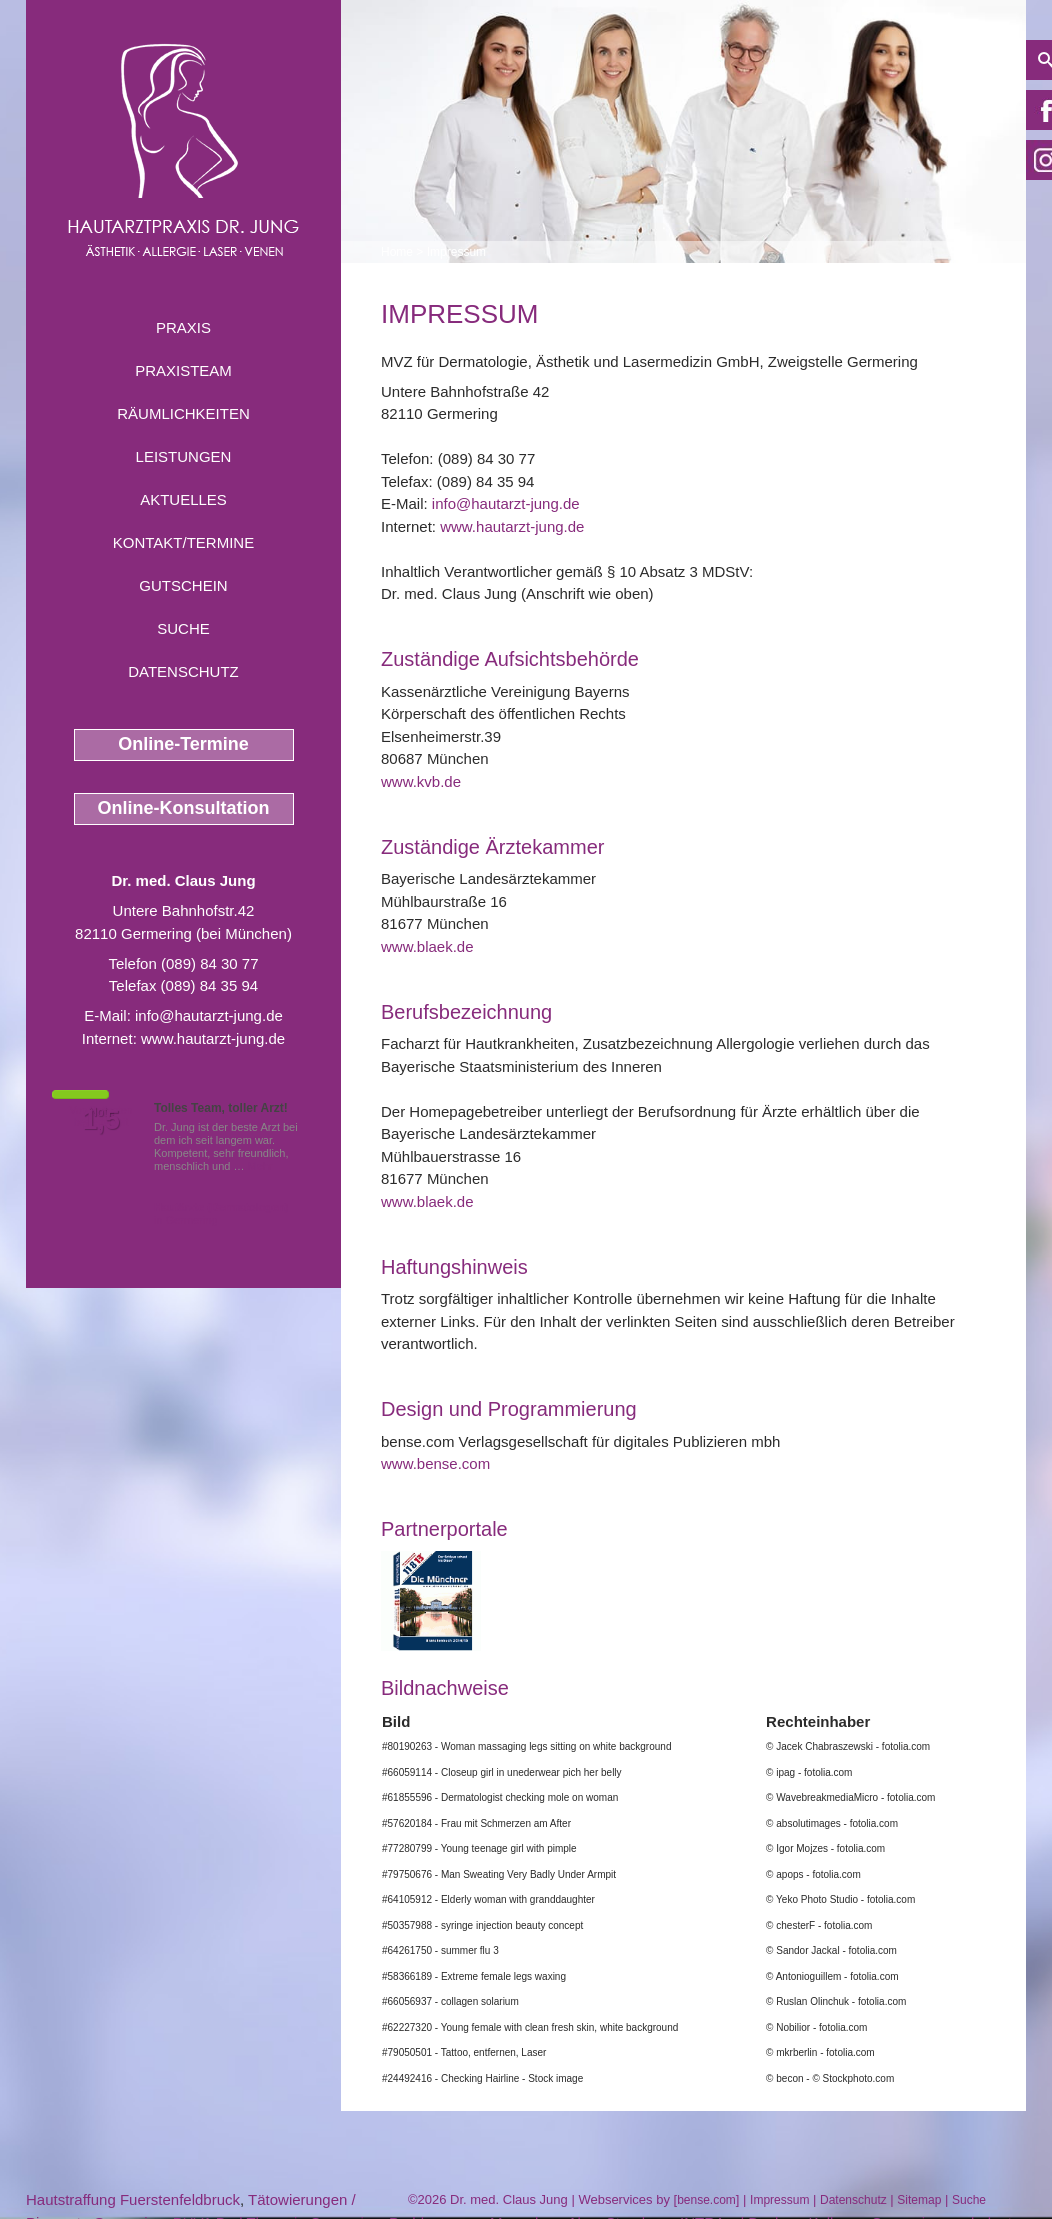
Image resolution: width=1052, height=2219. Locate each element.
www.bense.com (435, 1463)
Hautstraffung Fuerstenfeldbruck (133, 2199)
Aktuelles (183, 499)
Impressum (456, 252)
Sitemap (919, 2200)
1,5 (101, 1120)
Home (397, 252)
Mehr (260, 1166)
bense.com (706, 2200)
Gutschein (183, 585)
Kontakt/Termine (183, 542)
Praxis (183, 327)
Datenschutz (183, 671)
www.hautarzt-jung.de (213, 1038)
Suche (183, 628)
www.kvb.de (421, 781)
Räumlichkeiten (183, 413)
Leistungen (184, 456)
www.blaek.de (427, 946)
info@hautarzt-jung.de (209, 1015)
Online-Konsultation (184, 808)
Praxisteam (183, 370)
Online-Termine (183, 744)
